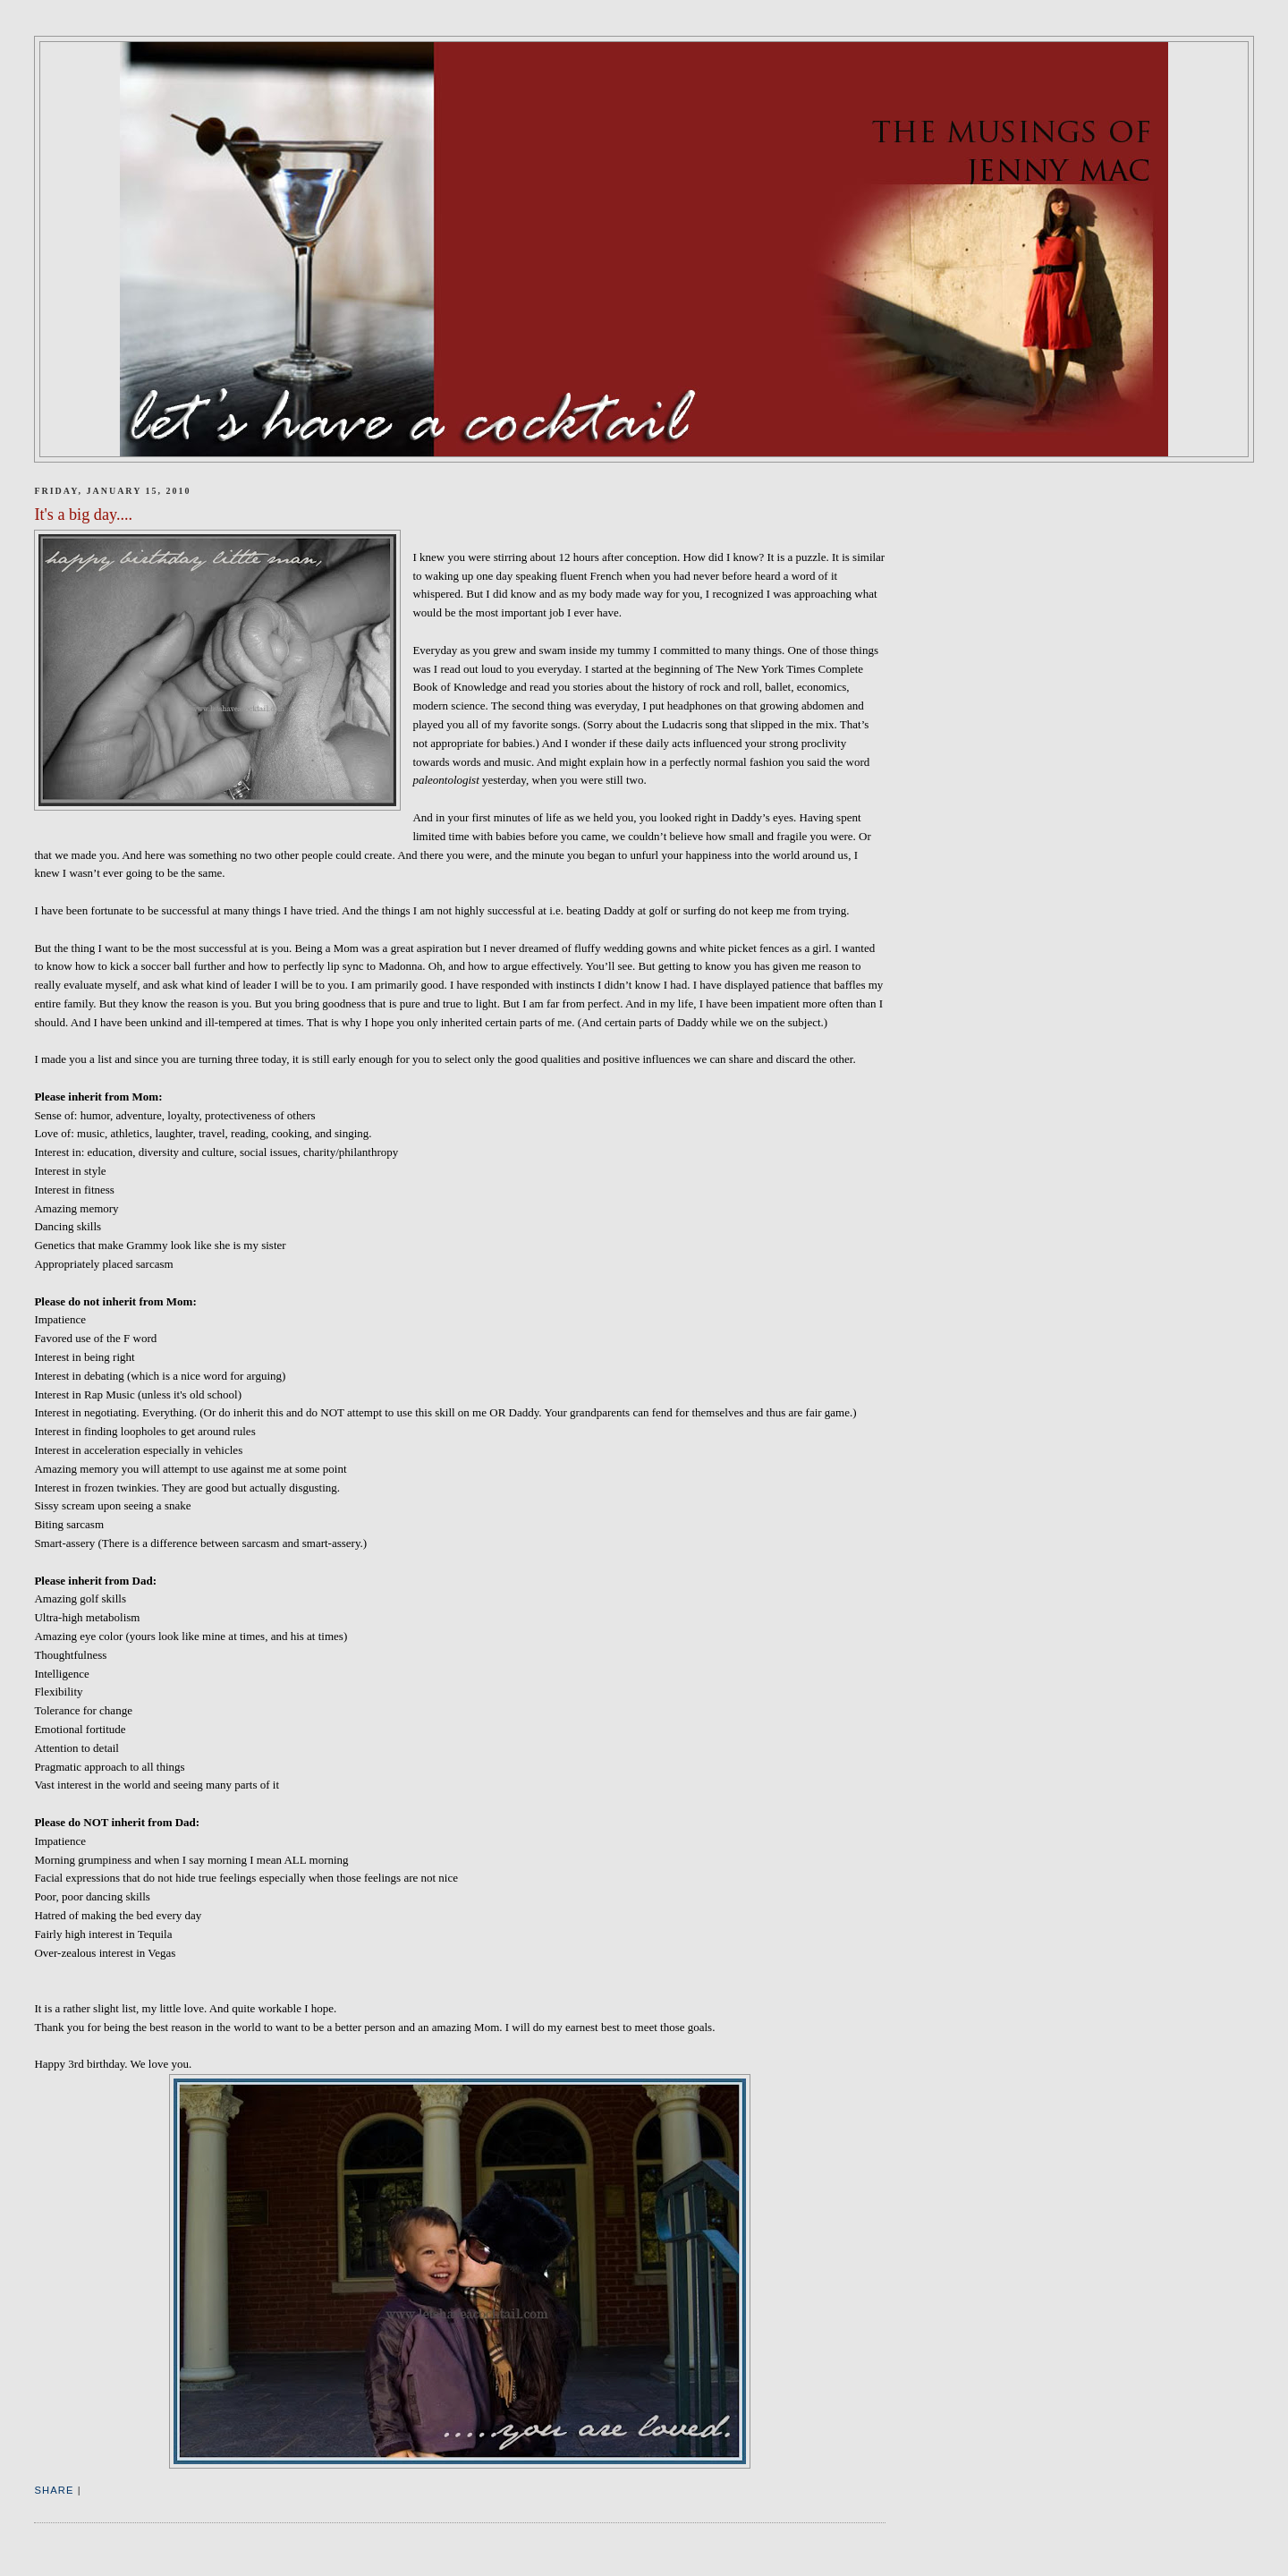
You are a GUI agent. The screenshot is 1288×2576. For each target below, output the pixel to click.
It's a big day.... (83, 514)
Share (53, 2490)
